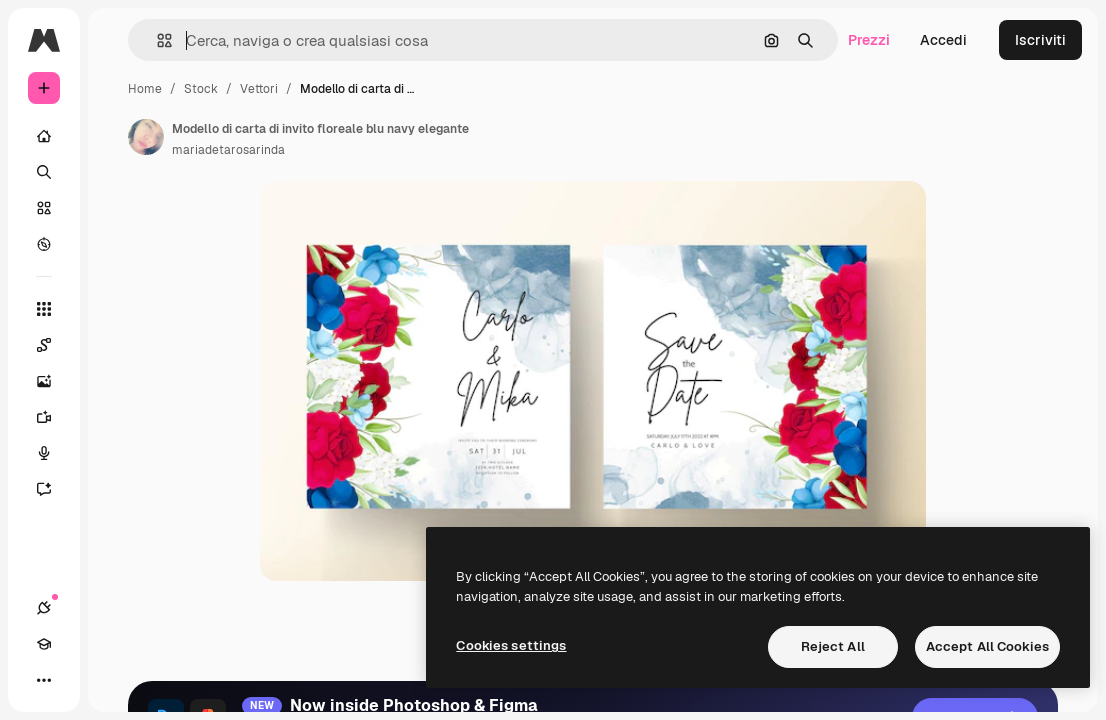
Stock (201, 89)
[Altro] (44, 680)
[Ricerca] (44, 172)
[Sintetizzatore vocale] (44, 453)
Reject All (833, 646)
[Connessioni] (44, 608)
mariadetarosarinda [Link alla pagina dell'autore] (228, 150)
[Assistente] (44, 489)
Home (145, 89)
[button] (156, 40)
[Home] (44, 136)
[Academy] (44, 644)
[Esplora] (44, 244)
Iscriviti (1040, 40)
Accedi (943, 40)
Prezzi (869, 40)
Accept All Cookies (987, 646)
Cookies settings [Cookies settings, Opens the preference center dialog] (511, 645)
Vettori (259, 89)
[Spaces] (44, 345)
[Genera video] (44, 417)
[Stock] (44, 208)
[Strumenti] (44, 309)
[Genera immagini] (44, 381)
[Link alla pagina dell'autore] (146, 137)
